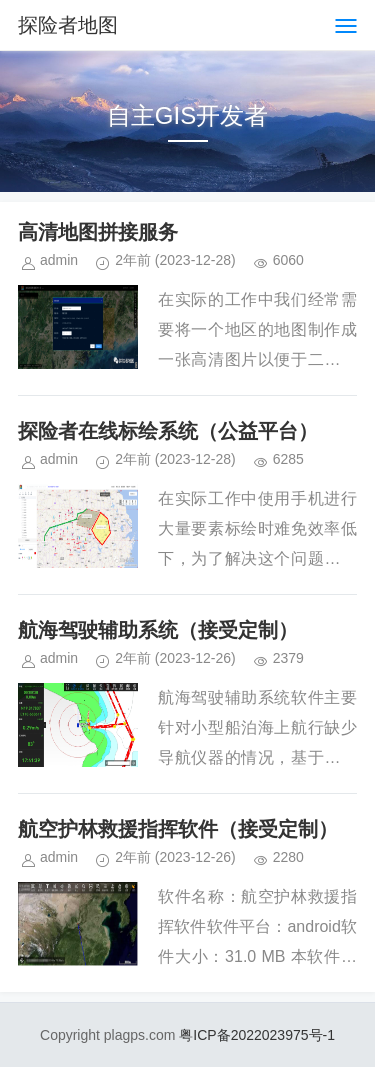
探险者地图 (68, 25)
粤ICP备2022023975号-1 (257, 1035)
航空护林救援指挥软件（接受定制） (178, 829)
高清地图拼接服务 (98, 232)
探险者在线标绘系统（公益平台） (168, 431)
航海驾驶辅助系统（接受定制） (158, 630)
